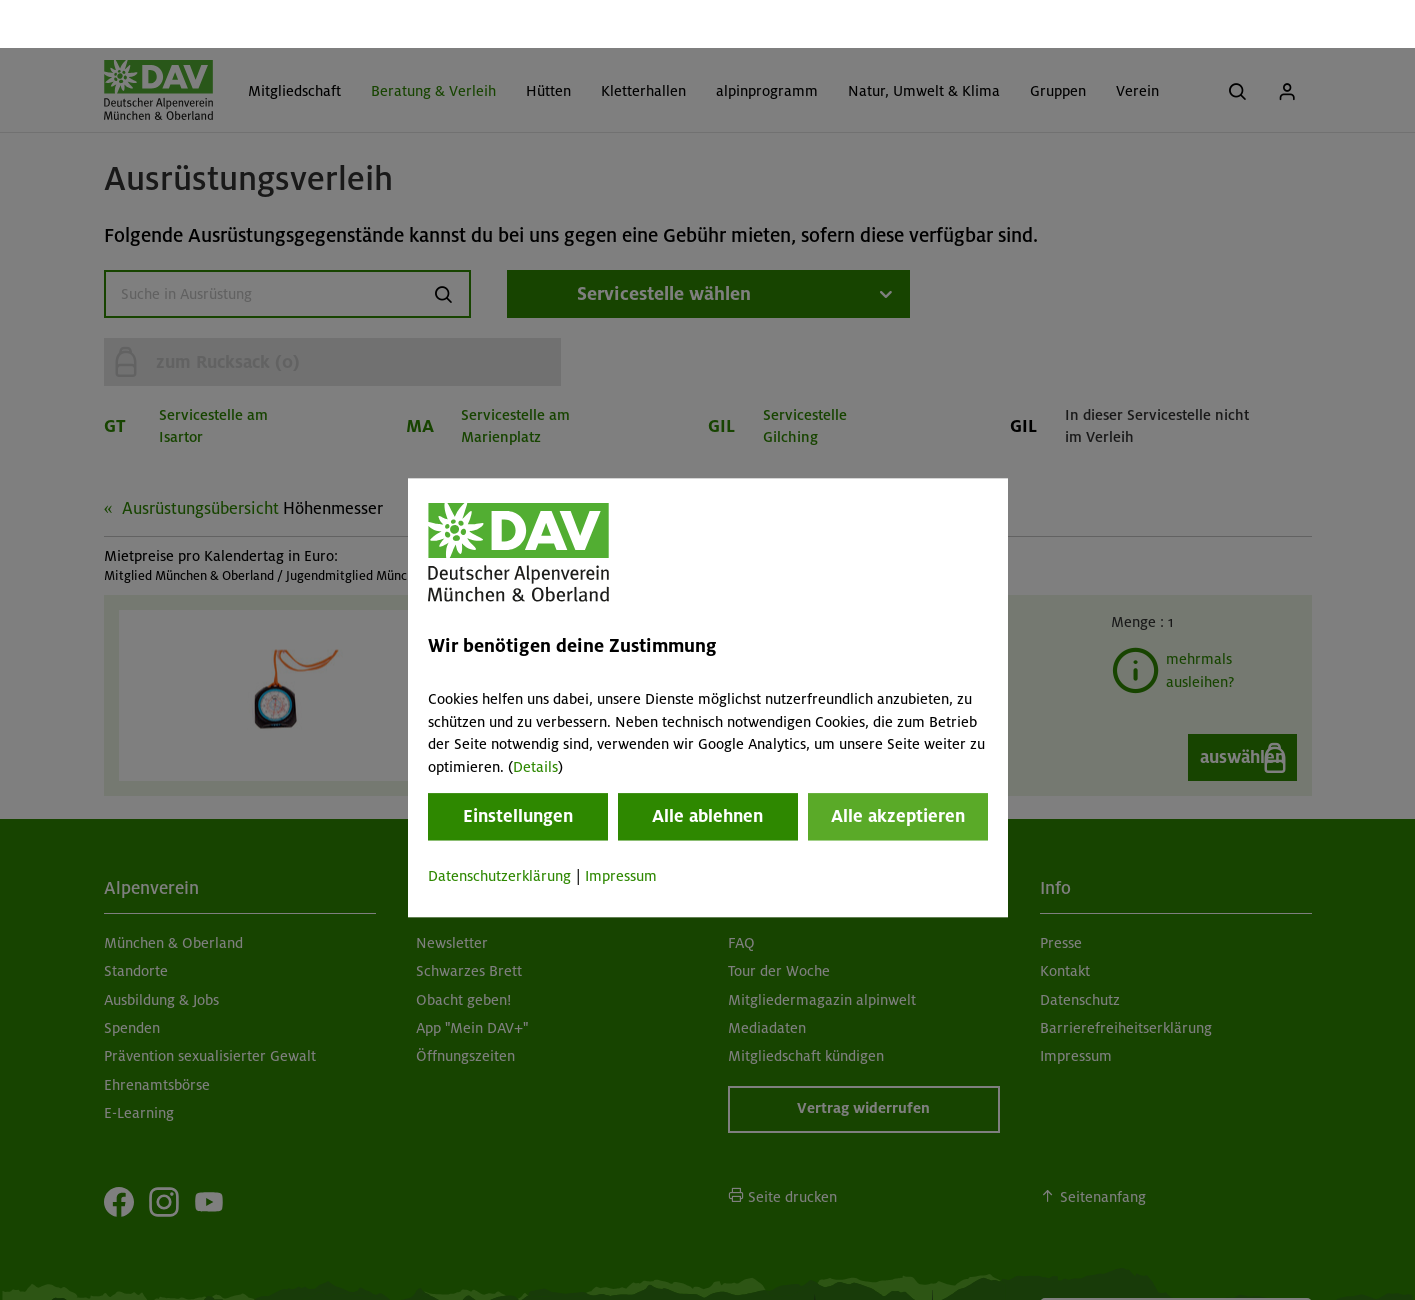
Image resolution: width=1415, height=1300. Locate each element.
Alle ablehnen (707, 768)
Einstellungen (518, 768)
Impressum (621, 828)
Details (535, 719)
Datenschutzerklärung (499, 828)
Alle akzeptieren (898, 768)
